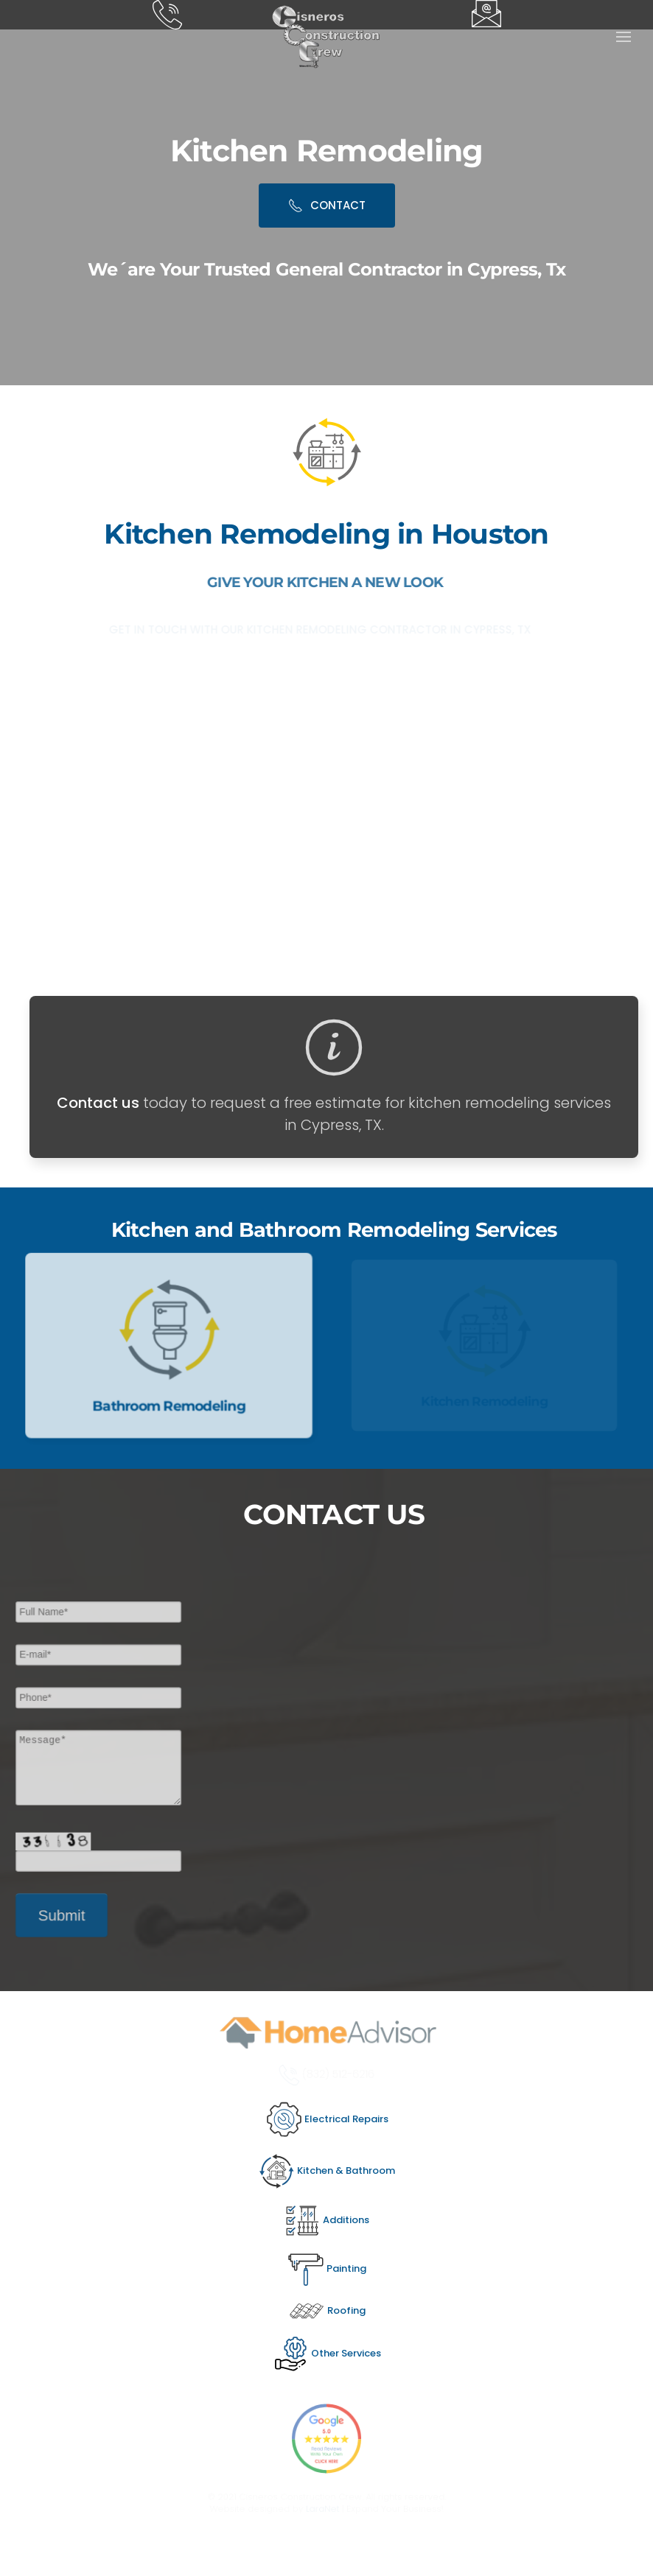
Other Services (326, 2353)
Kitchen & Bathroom (326, 2170)
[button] (623, 36)
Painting (326, 2268)
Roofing (327, 2310)
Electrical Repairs (326, 2119)
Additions (326, 2220)
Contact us (98, 1102)
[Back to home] (326, 37)
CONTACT (327, 205)
